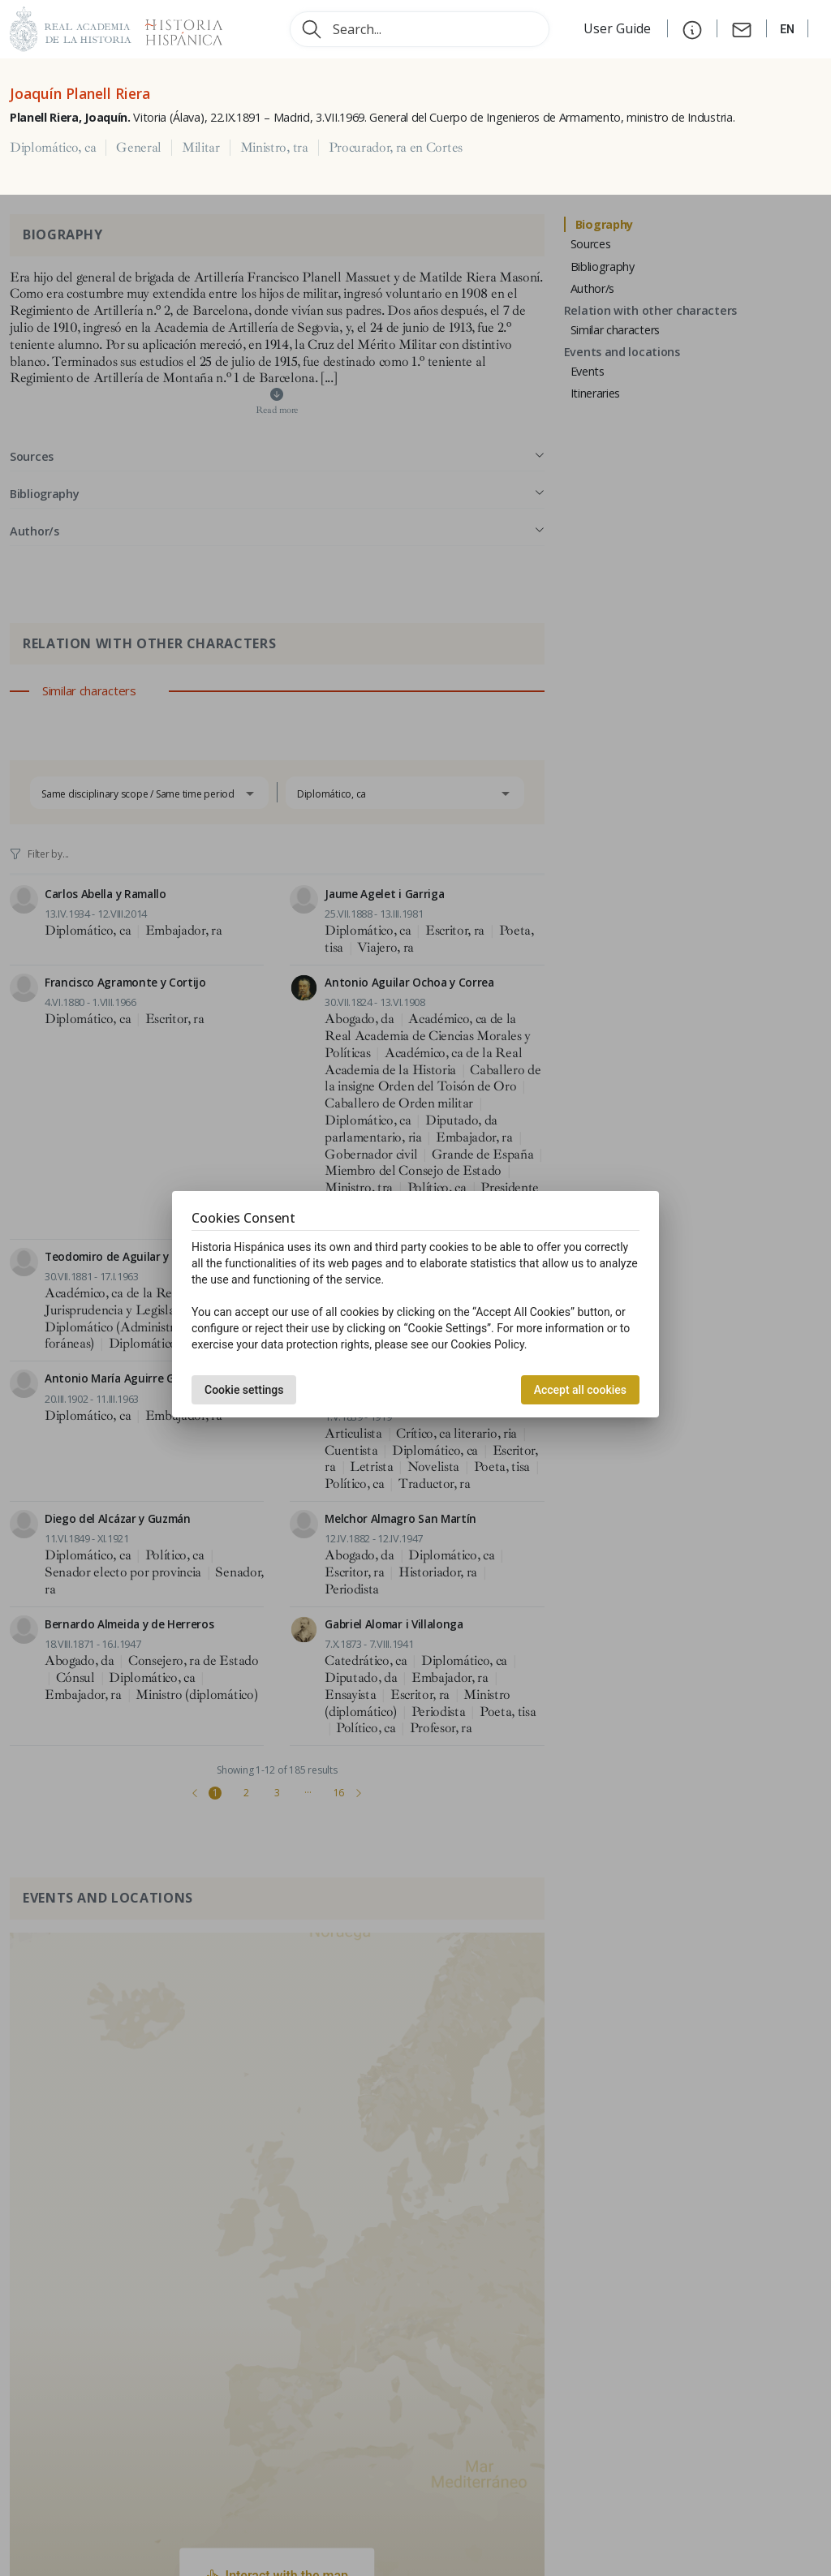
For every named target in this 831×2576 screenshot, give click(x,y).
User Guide (618, 28)
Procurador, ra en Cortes (396, 148)
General (138, 148)
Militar (201, 148)
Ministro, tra (274, 148)
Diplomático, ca (53, 148)
